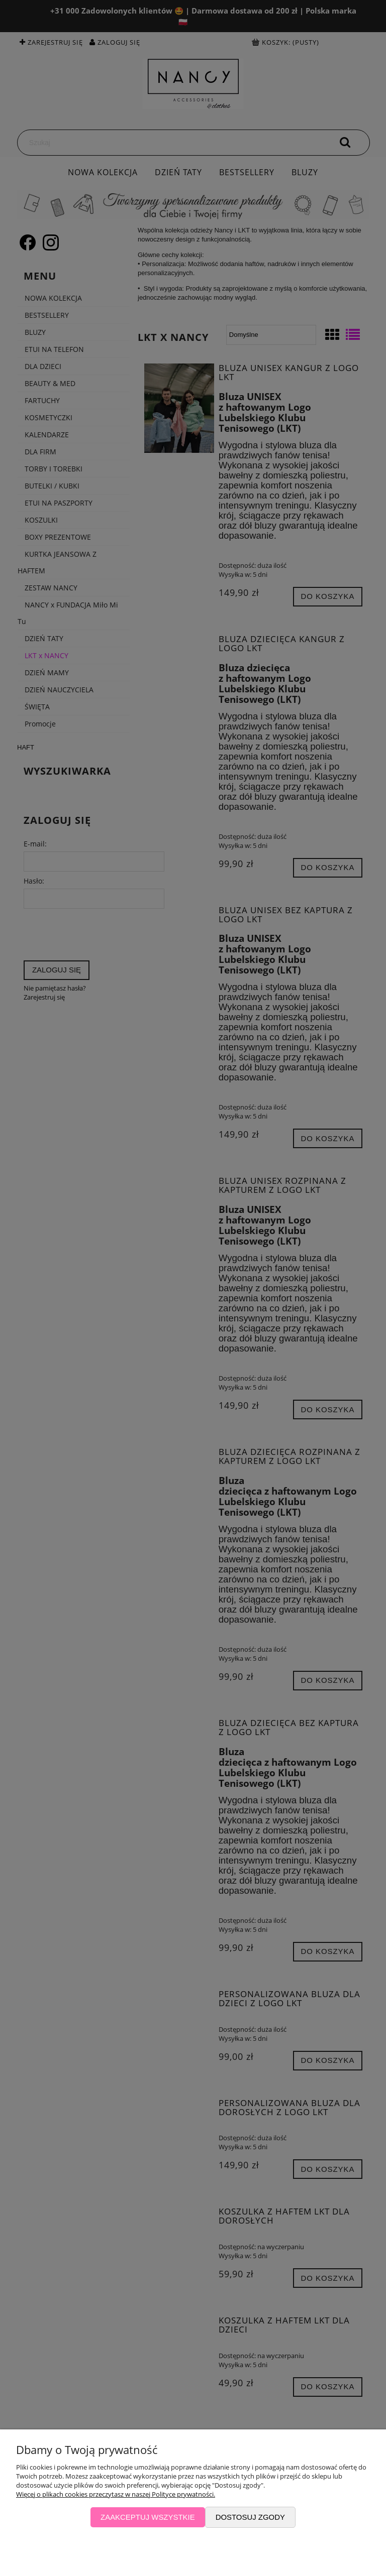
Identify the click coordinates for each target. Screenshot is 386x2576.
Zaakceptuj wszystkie (148, 2517)
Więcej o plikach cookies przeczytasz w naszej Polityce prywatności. (115, 2494)
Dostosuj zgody (250, 2517)
